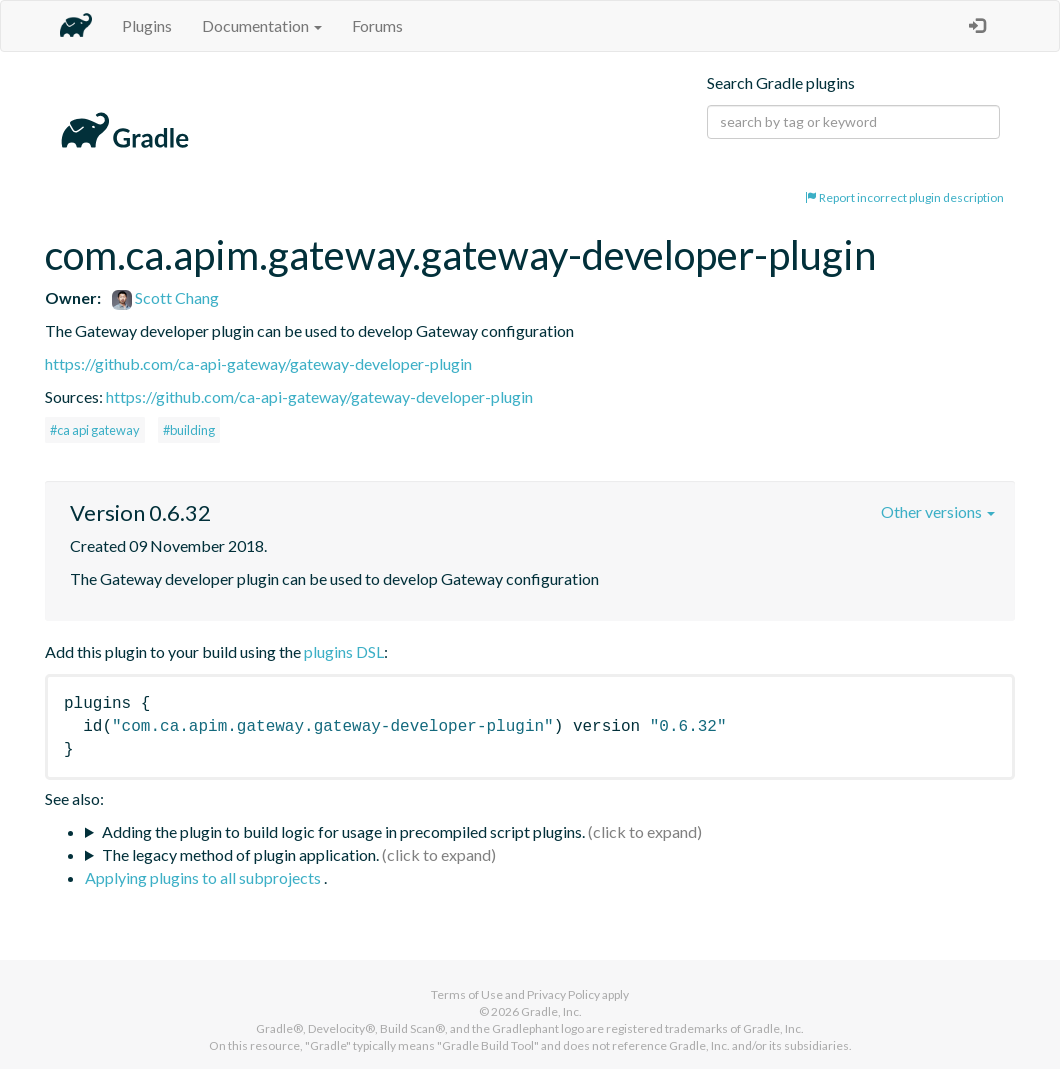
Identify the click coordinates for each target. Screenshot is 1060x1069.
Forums (377, 25)
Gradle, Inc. (551, 1011)
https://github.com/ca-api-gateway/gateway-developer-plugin (258, 363)
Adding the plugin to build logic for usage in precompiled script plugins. (343, 831)
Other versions (938, 511)
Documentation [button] (262, 25)
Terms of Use (467, 994)
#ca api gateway (95, 430)
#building (189, 430)
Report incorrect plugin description (904, 197)
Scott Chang (165, 297)
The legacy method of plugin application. (240, 854)
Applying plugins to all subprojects (204, 877)
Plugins (147, 25)
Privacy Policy (563, 994)
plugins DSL (344, 651)
